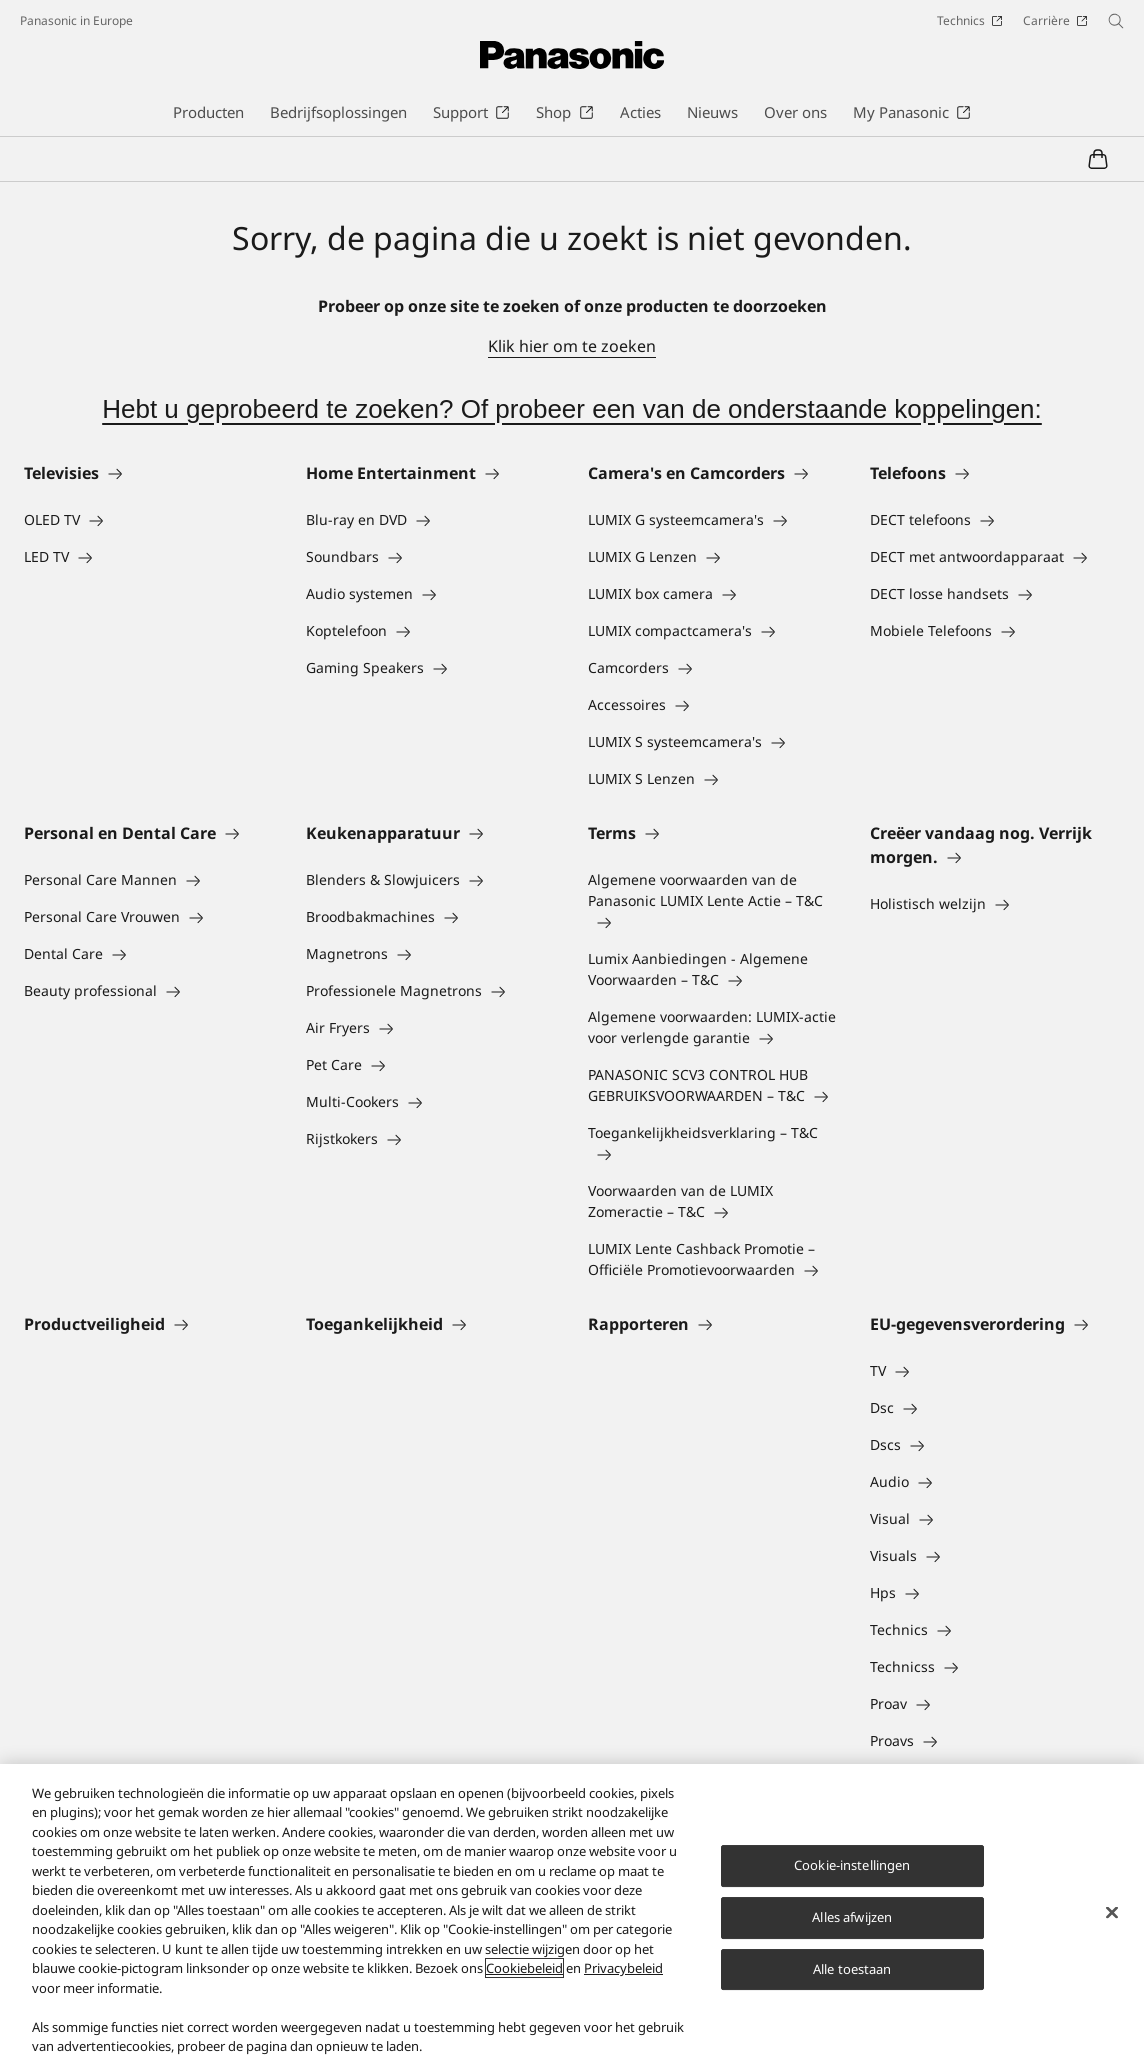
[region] (572, 1915)
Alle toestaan (852, 1969)
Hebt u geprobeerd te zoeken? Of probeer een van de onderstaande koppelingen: (572, 409)
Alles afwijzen (852, 1917)
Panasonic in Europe (76, 20)
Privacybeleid (623, 1968)
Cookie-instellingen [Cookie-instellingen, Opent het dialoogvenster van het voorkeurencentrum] (852, 1865)
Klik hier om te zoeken (572, 346)
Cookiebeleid (524, 1968)
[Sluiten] (1112, 1913)
